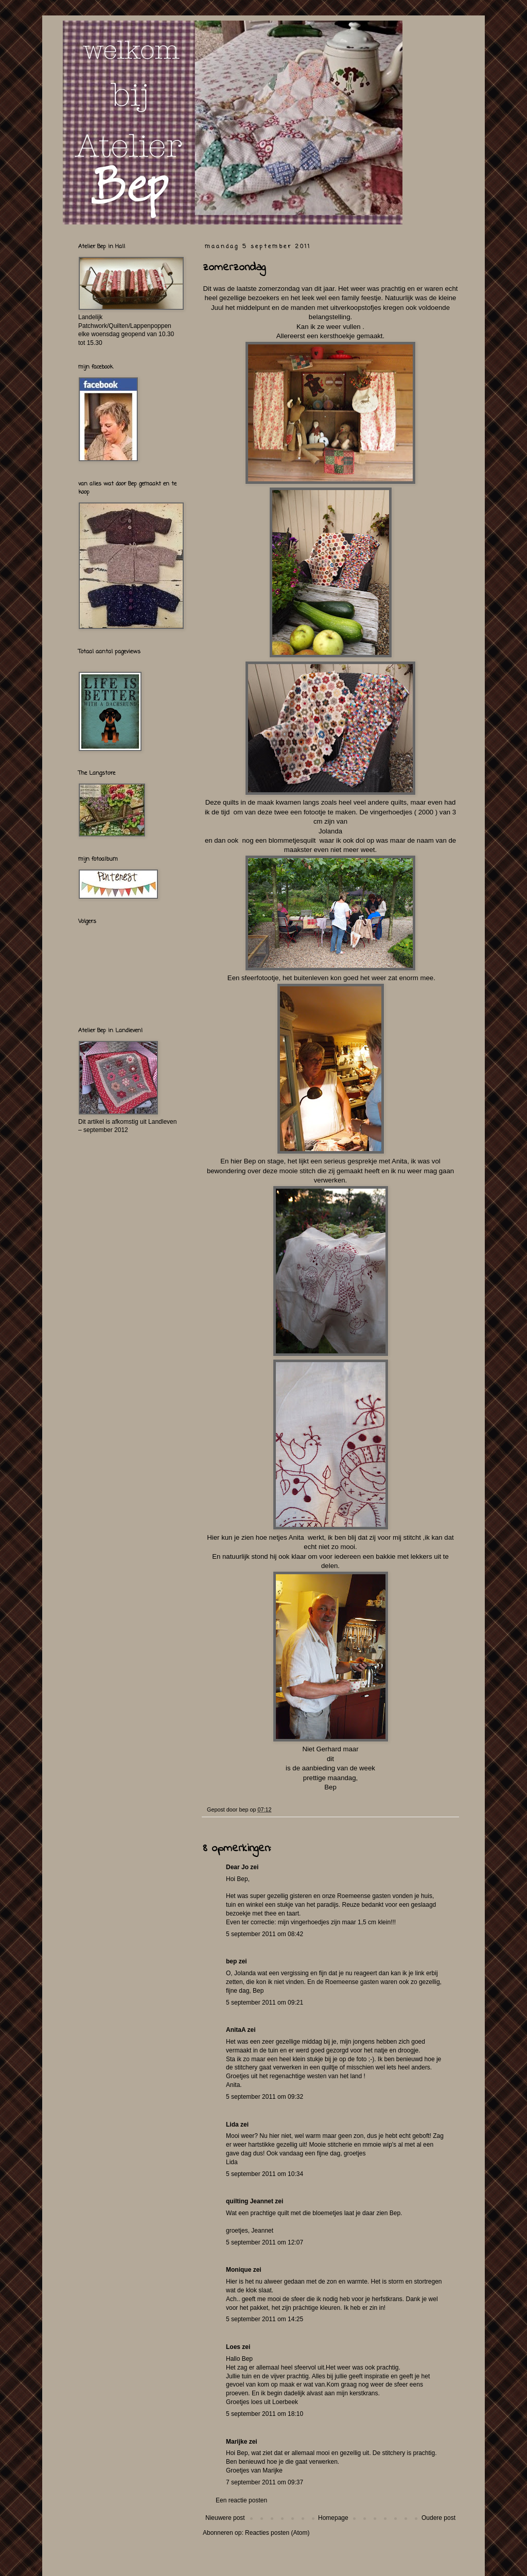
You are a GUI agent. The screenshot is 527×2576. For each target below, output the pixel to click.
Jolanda (330, 831)
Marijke (236, 2441)
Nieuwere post (225, 2517)
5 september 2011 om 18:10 (264, 2413)
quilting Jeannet (249, 2201)
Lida (232, 2124)
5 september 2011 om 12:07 (264, 2242)
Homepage (333, 2517)
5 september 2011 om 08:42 (264, 1934)
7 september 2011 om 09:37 (264, 2482)
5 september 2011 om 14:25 (264, 2319)
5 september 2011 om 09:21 (264, 2002)
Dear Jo (237, 1867)
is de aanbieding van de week (330, 1768)
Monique (238, 2269)
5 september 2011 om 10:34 (264, 2174)
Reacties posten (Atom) (277, 2532)
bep (231, 1961)
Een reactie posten (241, 2500)
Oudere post (438, 2517)
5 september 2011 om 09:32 (264, 2096)
